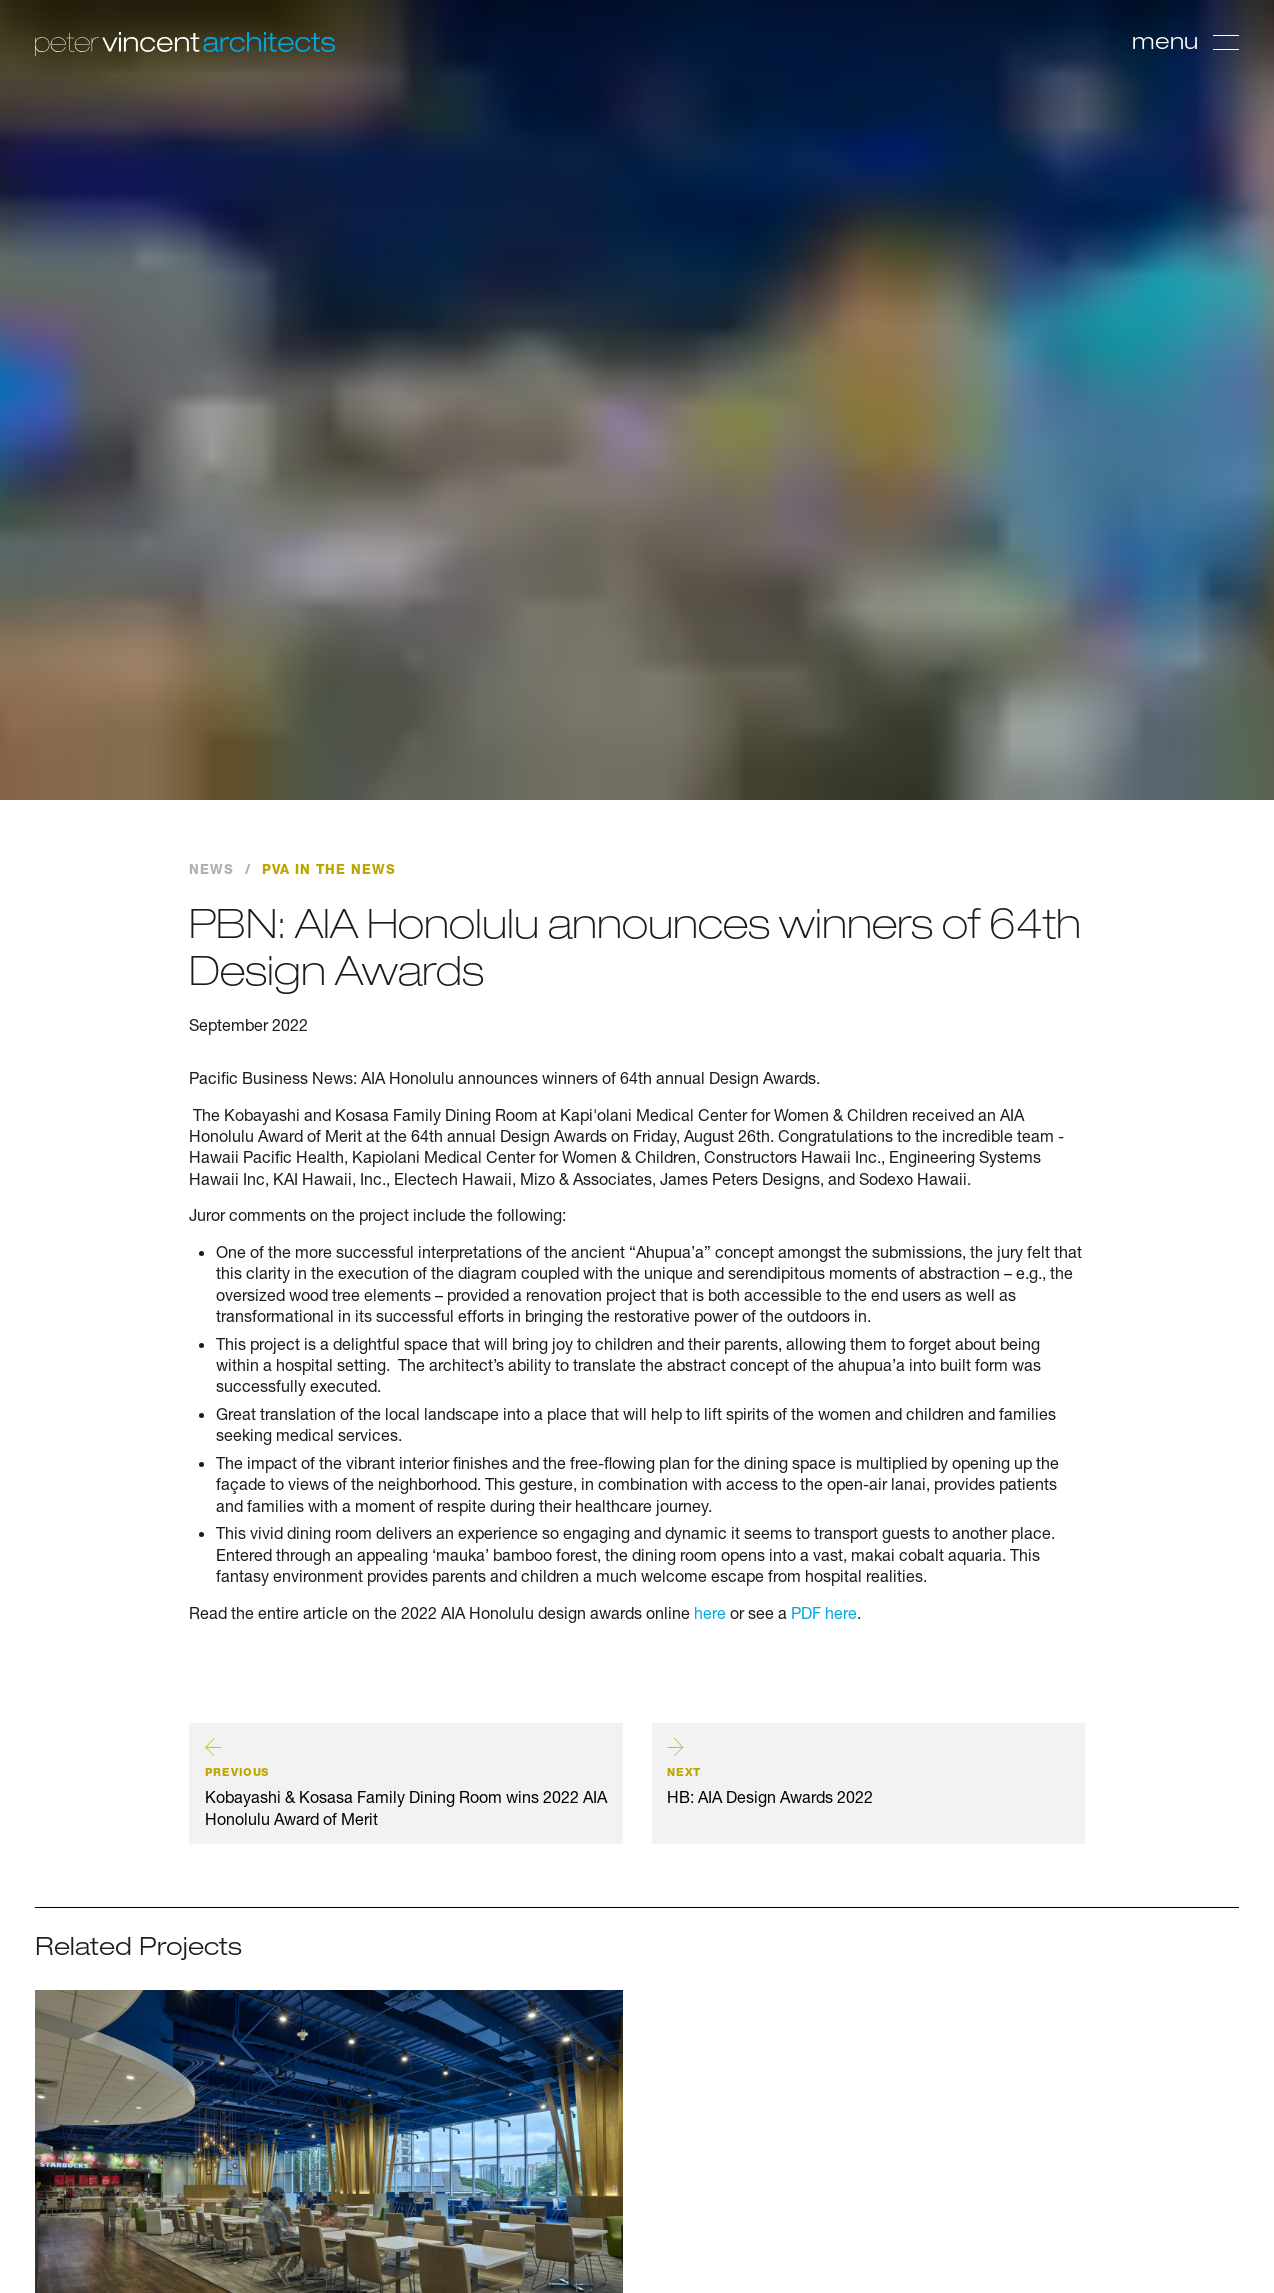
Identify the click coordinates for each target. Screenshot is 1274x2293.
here (708, 1612)
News (211, 869)
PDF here (824, 1612)
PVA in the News (329, 869)
